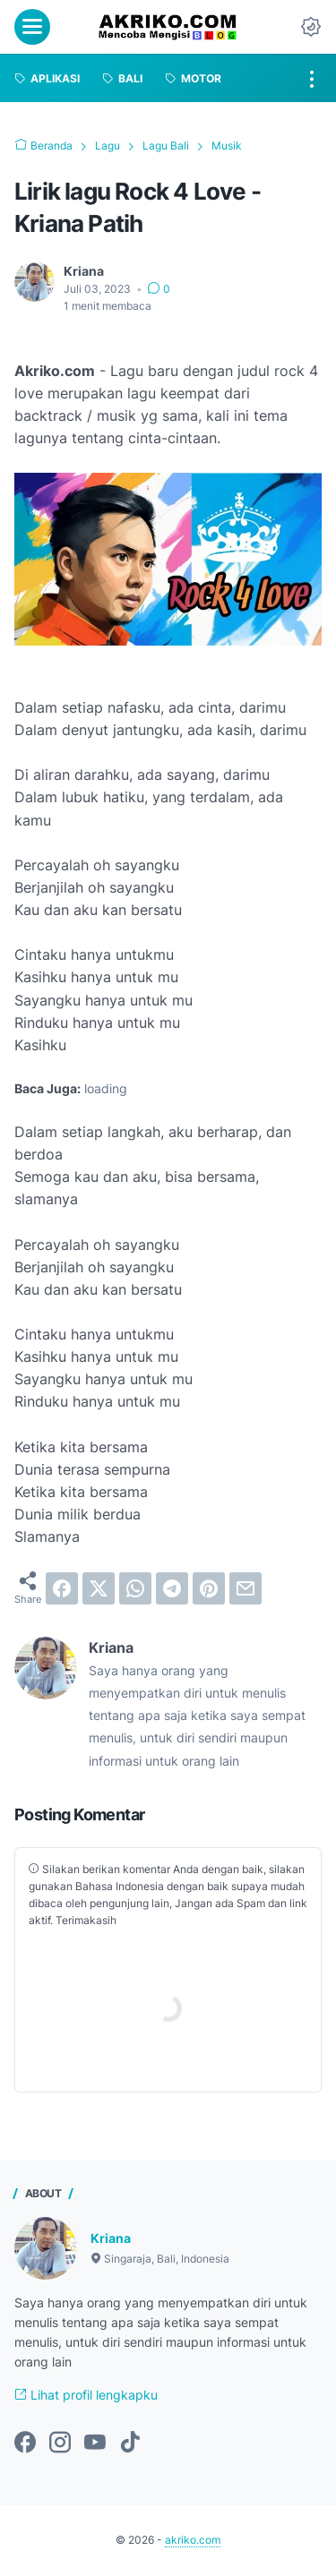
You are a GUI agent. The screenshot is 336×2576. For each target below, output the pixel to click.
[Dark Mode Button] (311, 27)
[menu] (32, 27)
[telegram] (172, 1588)
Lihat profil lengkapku (86, 2394)
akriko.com (192, 2539)
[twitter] (98, 1588)
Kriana (110, 2238)
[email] (245, 1588)
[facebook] (62, 1588)
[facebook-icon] (25, 2443)
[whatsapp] (135, 1588)
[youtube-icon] (95, 2443)
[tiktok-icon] (130, 2443)
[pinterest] (209, 1588)
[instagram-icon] (60, 2443)
